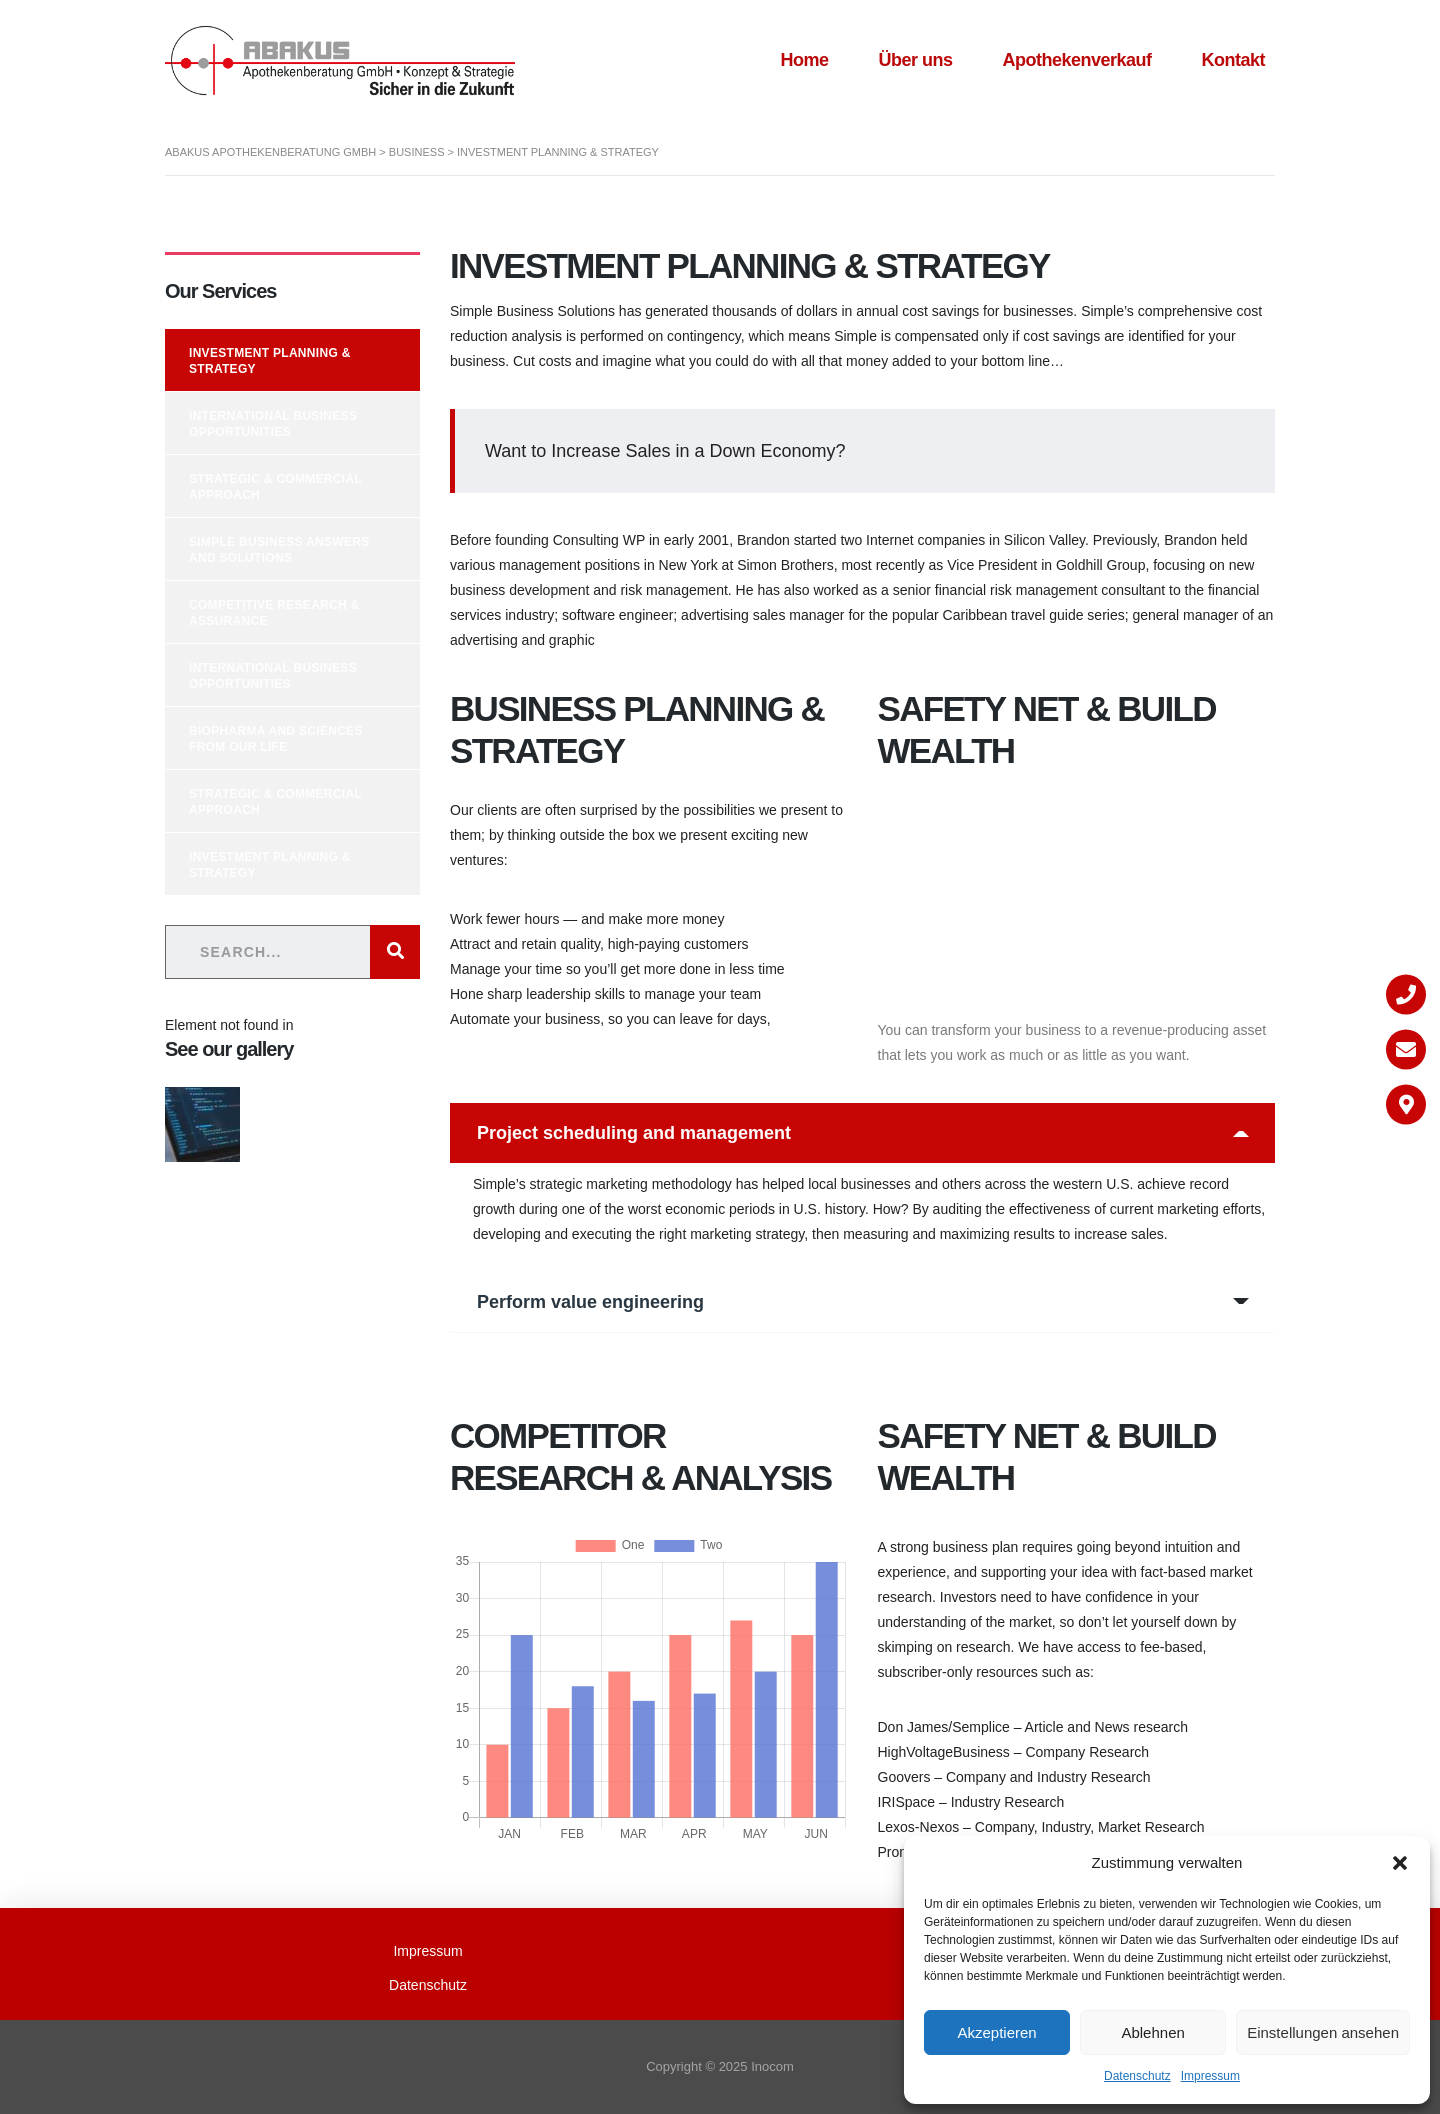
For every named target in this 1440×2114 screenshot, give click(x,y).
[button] (1400, 1863)
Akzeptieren (996, 2032)
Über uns (915, 60)
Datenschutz (1137, 2076)
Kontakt (1234, 60)
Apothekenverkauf (1076, 60)
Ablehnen (1152, 2032)
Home (804, 60)
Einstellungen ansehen (1323, 2032)
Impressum (1210, 2076)
